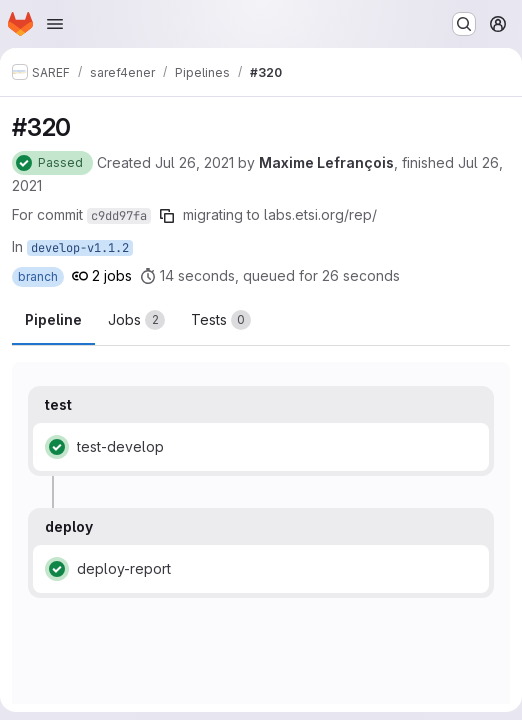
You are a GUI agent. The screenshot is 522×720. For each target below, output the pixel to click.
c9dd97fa (119, 216)
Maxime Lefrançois (326, 162)
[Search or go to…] (464, 24)
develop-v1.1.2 (80, 248)
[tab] (136, 320)
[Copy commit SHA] (167, 216)
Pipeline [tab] (53, 319)
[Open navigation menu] (55, 24)
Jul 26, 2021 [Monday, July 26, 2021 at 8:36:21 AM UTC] (194, 162)
